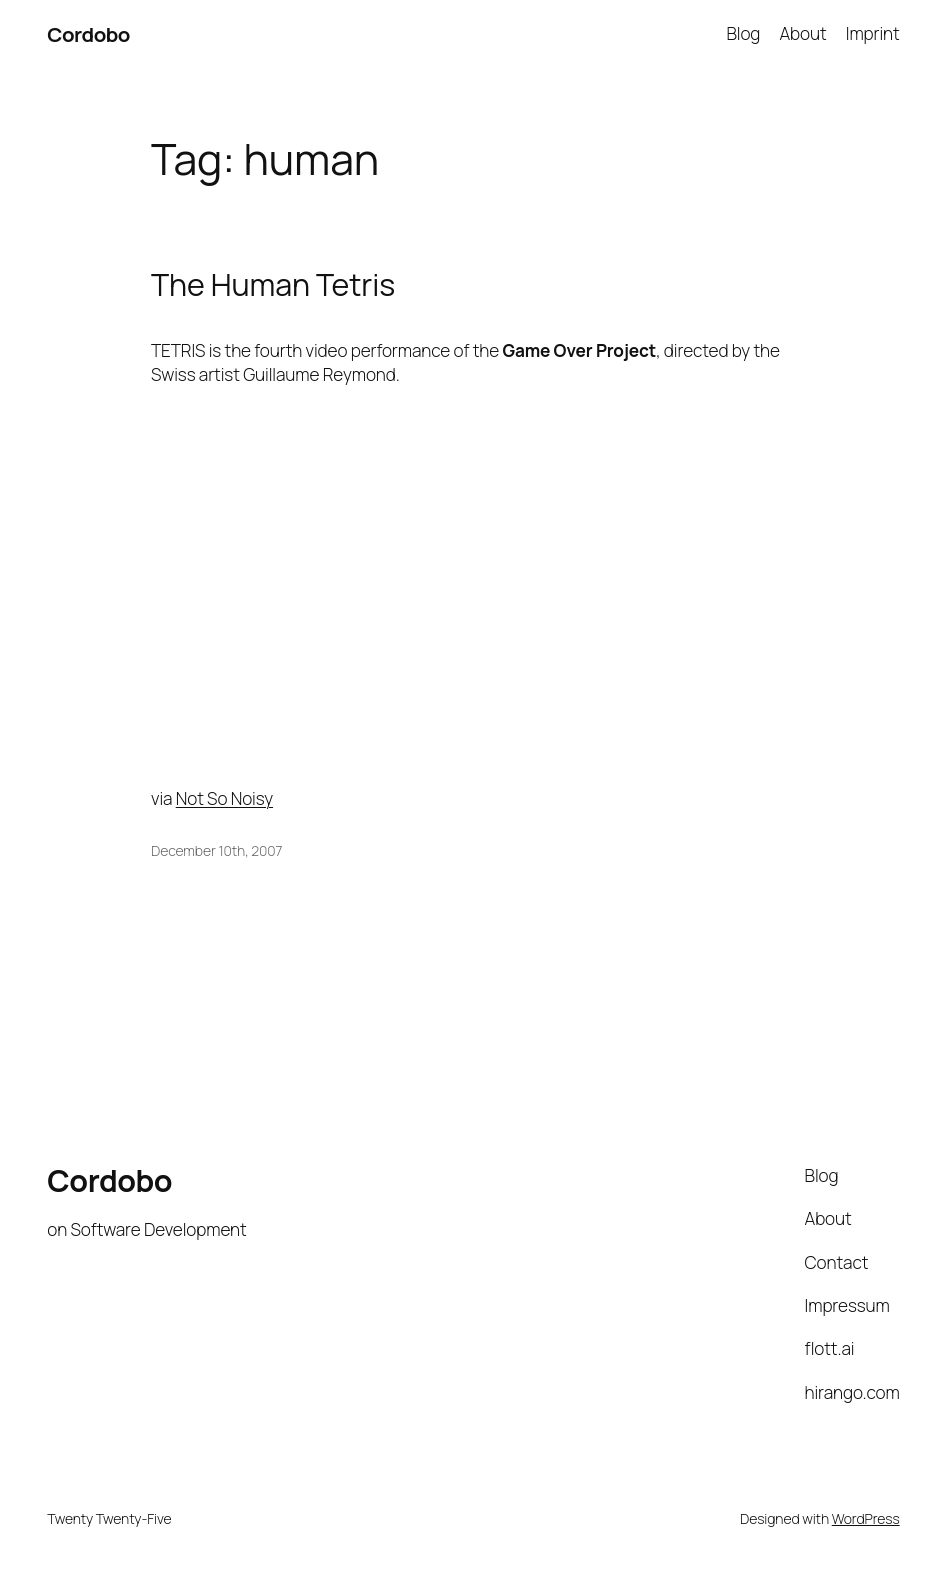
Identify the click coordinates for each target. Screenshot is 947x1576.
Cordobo (88, 34)
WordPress (866, 1518)
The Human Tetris (273, 285)
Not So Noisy (224, 798)
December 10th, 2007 (216, 850)
